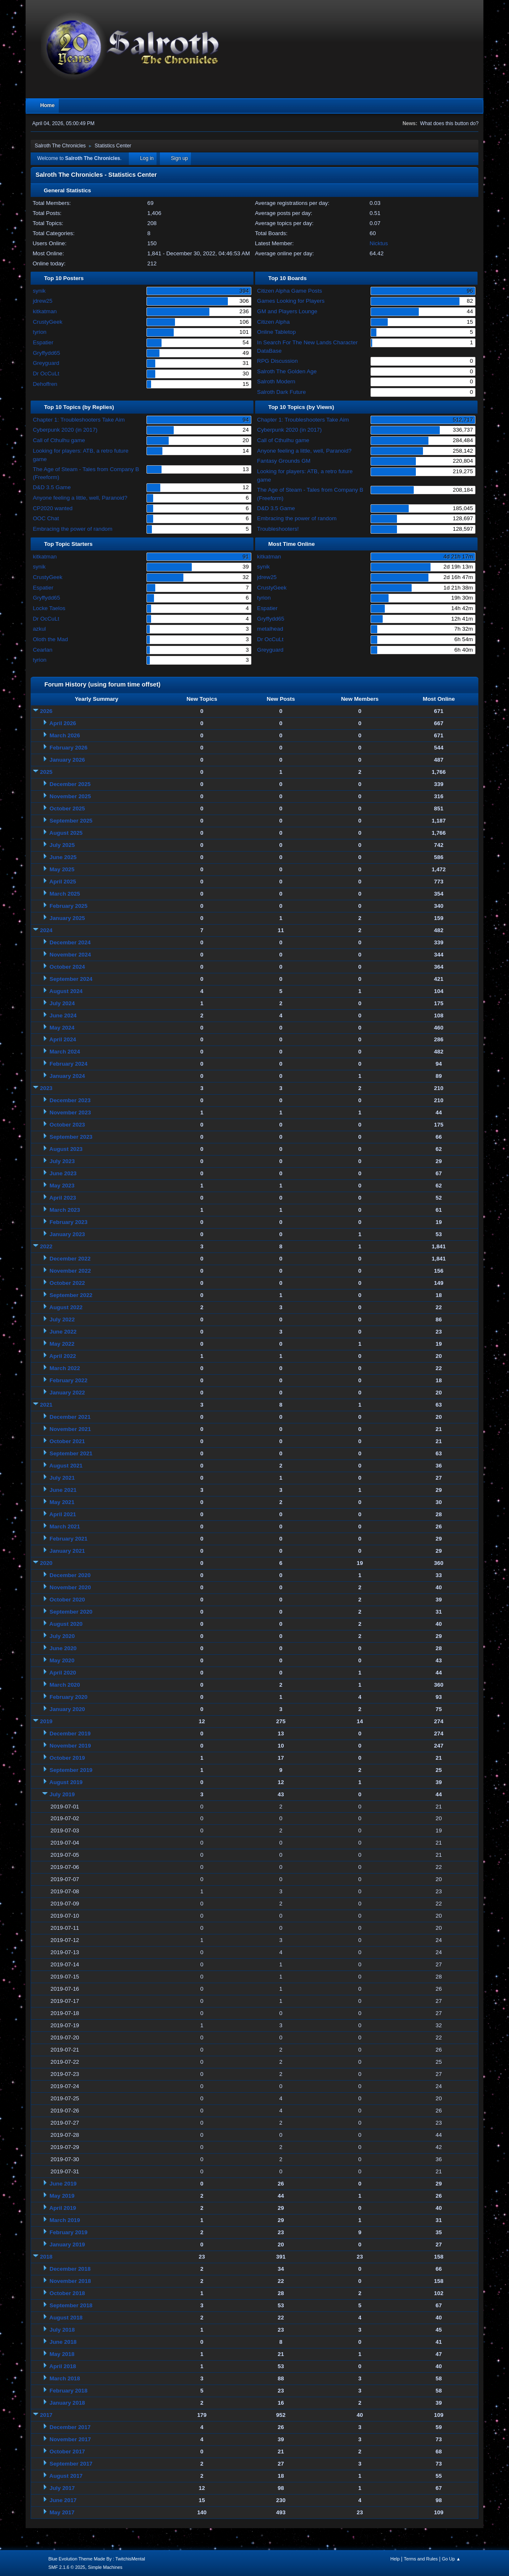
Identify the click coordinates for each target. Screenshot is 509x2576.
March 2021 (65, 1526)
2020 (46, 1563)
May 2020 (62, 1660)
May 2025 (62, 869)
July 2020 (62, 1636)
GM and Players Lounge (287, 311)
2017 (46, 2415)
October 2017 (67, 2451)
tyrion (40, 332)
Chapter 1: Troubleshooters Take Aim (79, 420)
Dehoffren (45, 384)
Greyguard (46, 363)
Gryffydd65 (46, 353)
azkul (39, 629)
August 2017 (66, 2476)
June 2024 (63, 1015)
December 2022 (70, 1258)
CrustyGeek (47, 322)
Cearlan (42, 650)
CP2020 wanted (53, 508)
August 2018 (66, 2317)
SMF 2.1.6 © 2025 (66, 2567)
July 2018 (62, 2330)
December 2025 (70, 784)
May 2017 (62, 2512)
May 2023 (62, 1185)
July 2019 (62, 1794)
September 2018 (71, 2305)
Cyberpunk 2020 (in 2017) (65, 430)
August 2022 (66, 1307)
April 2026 (63, 723)
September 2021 (71, 1453)
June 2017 (63, 2500)
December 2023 (70, 1100)
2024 (46, 930)
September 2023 (71, 1137)
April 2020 (63, 1672)
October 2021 (67, 1441)
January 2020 (67, 1709)
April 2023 (63, 1198)
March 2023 (65, 1210)
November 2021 (70, 1429)
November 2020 (70, 1587)
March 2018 (65, 2378)
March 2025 (65, 894)
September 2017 (71, 2464)
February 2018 (68, 2390)
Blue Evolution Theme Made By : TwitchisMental (96, 2558)
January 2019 (67, 2244)
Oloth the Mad (50, 639)
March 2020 (65, 1685)
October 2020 (67, 1599)
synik (39, 291)
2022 (46, 1246)
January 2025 (67, 918)
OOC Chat (46, 518)
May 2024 (62, 1028)
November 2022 (70, 1271)
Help (394, 2558)
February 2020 (68, 1697)
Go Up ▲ (451, 2558)
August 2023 (66, 1149)
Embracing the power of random (72, 529)
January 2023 (67, 1234)
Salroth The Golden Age (287, 371)
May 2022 (62, 1344)
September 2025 (71, 821)
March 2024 (65, 1051)
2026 (46, 711)
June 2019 (63, 2183)
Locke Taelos (49, 608)
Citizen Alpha (273, 322)
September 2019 (71, 1770)
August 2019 (66, 1782)
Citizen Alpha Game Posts (289, 291)
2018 (46, 2257)
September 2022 (71, 1295)
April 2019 (63, 2208)
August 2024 (66, 991)
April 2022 (63, 1356)
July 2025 (62, 845)
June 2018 (63, 2342)
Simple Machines (105, 2567)
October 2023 (67, 1125)
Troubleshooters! (278, 529)
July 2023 (62, 1161)
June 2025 (63, 857)
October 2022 (67, 1283)
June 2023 (63, 1173)
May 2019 (62, 2196)
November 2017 (70, 2439)
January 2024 (67, 1076)
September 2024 (71, 979)
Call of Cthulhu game (59, 440)
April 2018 (63, 2366)
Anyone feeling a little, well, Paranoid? (80, 498)
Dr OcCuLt (46, 373)
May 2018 (62, 2354)
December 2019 (70, 1733)
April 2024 (63, 1039)
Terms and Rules (421, 2558)
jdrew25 (42, 301)
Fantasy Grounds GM (284, 461)
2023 (46, 1088)
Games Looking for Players (291, 301)
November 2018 (70, 2281)
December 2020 (70, 1575)
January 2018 (67, 2403)
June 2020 (63, 1648)
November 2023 (70, 1112)
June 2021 (63, 1490)
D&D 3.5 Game (51, 487)
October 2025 (67, 808)
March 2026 (65, 735)
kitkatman (45, 311)
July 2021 (62, 1478)
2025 (46, 772)
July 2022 (62, 1319)
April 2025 (63, 881)
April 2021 (63, 1514)
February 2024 (68, 1064)
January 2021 (67, 1551)
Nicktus (379, 243)
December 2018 (70, 2269)
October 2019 (67, 1758)
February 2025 (68, 906)
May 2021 (62, 1502)
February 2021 (68, 1539)
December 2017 (70, 2427)
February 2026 (68, 747)
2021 (46, 1405)
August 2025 (66, 833)
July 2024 (62, 1003)
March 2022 (65, 1368)
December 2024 (70, 942)
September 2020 (71, 1612)
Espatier (43, 342)
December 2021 (70, 1417)
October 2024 (67, 967)
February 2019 (68, 2232)
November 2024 (70, 954)
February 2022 (68, 1380)
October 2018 (67, 2293)
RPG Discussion (277, 361)
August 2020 (66, 1624)
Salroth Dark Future (281, 392)
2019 (46, 1721)
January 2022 (67, 1392)
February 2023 (68, 1222)
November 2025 (70, 796)
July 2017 (62, 2488)
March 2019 (65, 2220)
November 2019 (70, 1746)
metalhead (270, 629)
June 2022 (63, 1332)
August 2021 (66, 1465)
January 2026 (67, 760)
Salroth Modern (276, 381)
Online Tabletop (276, 332)
